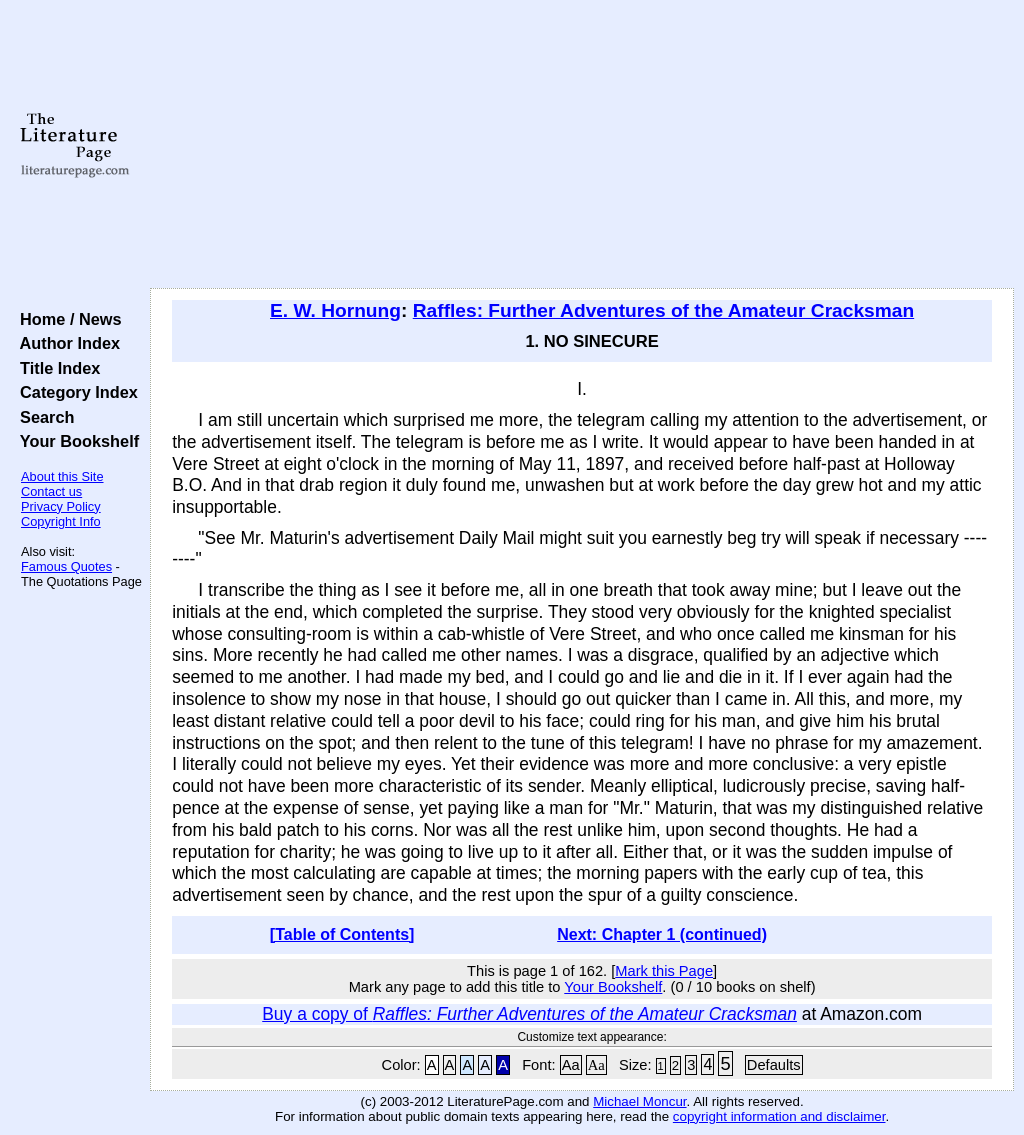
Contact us (51, 491)
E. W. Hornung (335, 310)
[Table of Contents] (342, 934)
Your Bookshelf (75, 441)
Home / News (66, 319)
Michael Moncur (639, 1101)
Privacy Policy (61, 506)
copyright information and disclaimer (779, 1116)
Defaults (774, 1065)
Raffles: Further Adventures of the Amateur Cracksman (663, 310)
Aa (571, 1065)
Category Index (74, 392)
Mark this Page (664, 971)
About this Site (62, 476)
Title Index (55, 368)
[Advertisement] (582, 145)
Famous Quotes (66, 566)
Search (42, 417)
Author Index (65, 343)
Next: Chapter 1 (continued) (662, 934)
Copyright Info (61, 521)
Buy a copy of (529, 1014)
